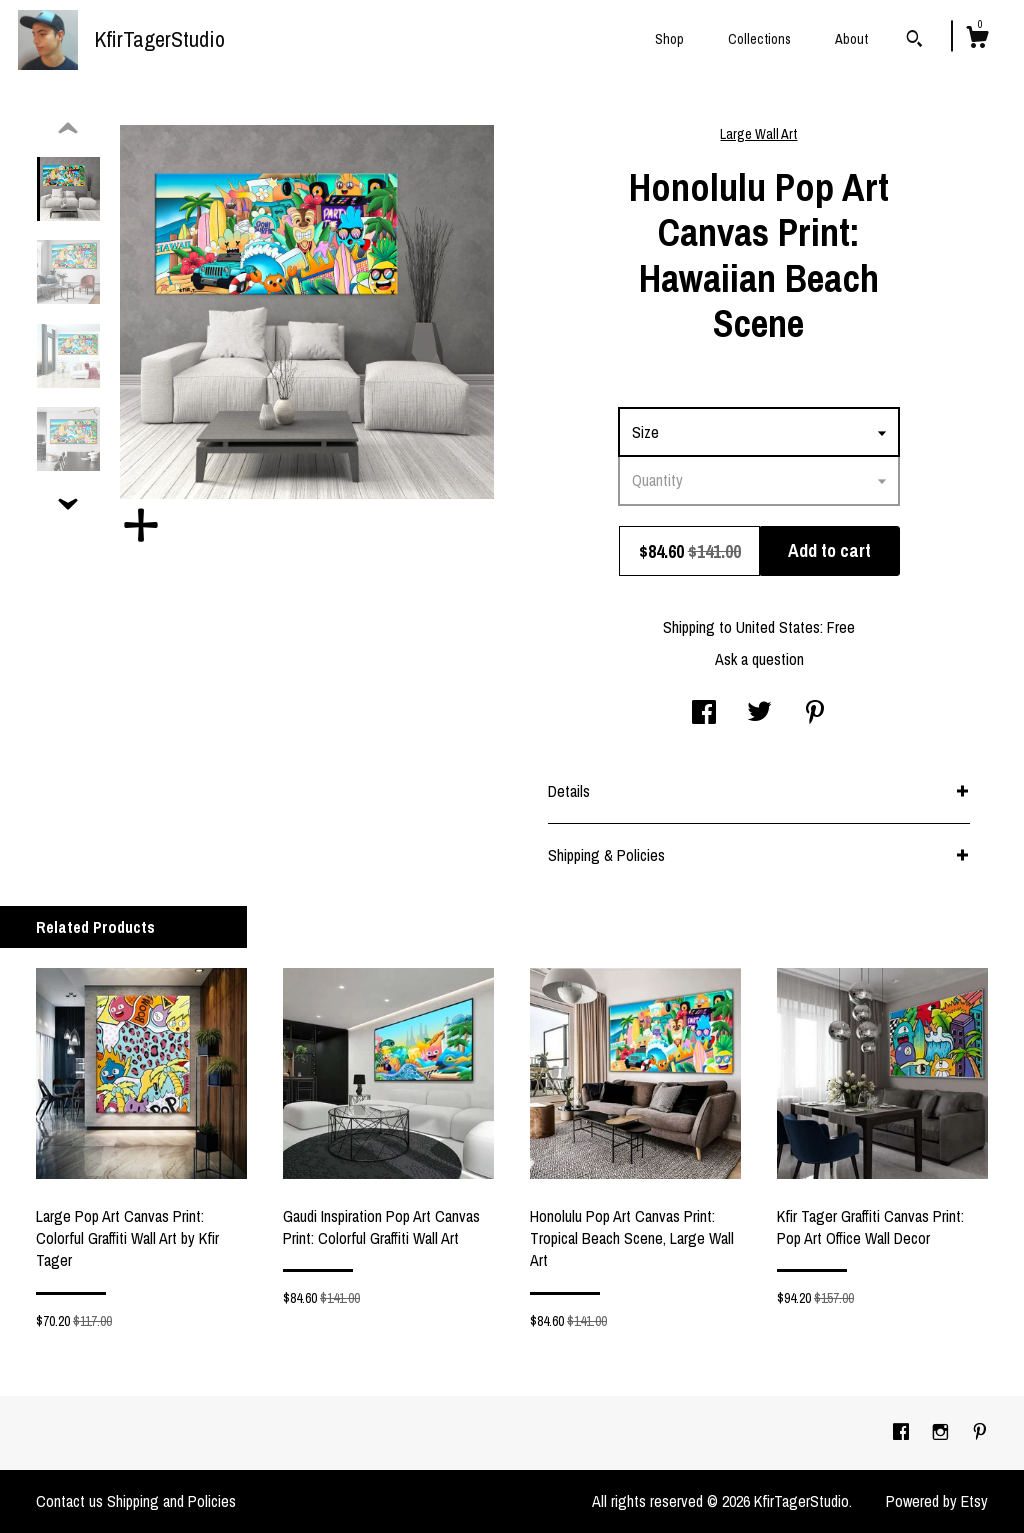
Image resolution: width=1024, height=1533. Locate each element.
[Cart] (977, 40)
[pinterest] (980, 1432)
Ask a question (759, 659)
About (851, 39)
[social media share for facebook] (704, 714)
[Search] (914, 41)
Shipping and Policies (171, 1501)
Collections (759, 39)
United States (778, 627)
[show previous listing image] (68, 129)
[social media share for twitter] (759, 714)
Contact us (69, 1501)
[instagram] (942, 1432)
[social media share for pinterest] (815, 714)
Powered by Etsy (937, 1501)
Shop (669, 39)
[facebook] (903, 1432)
